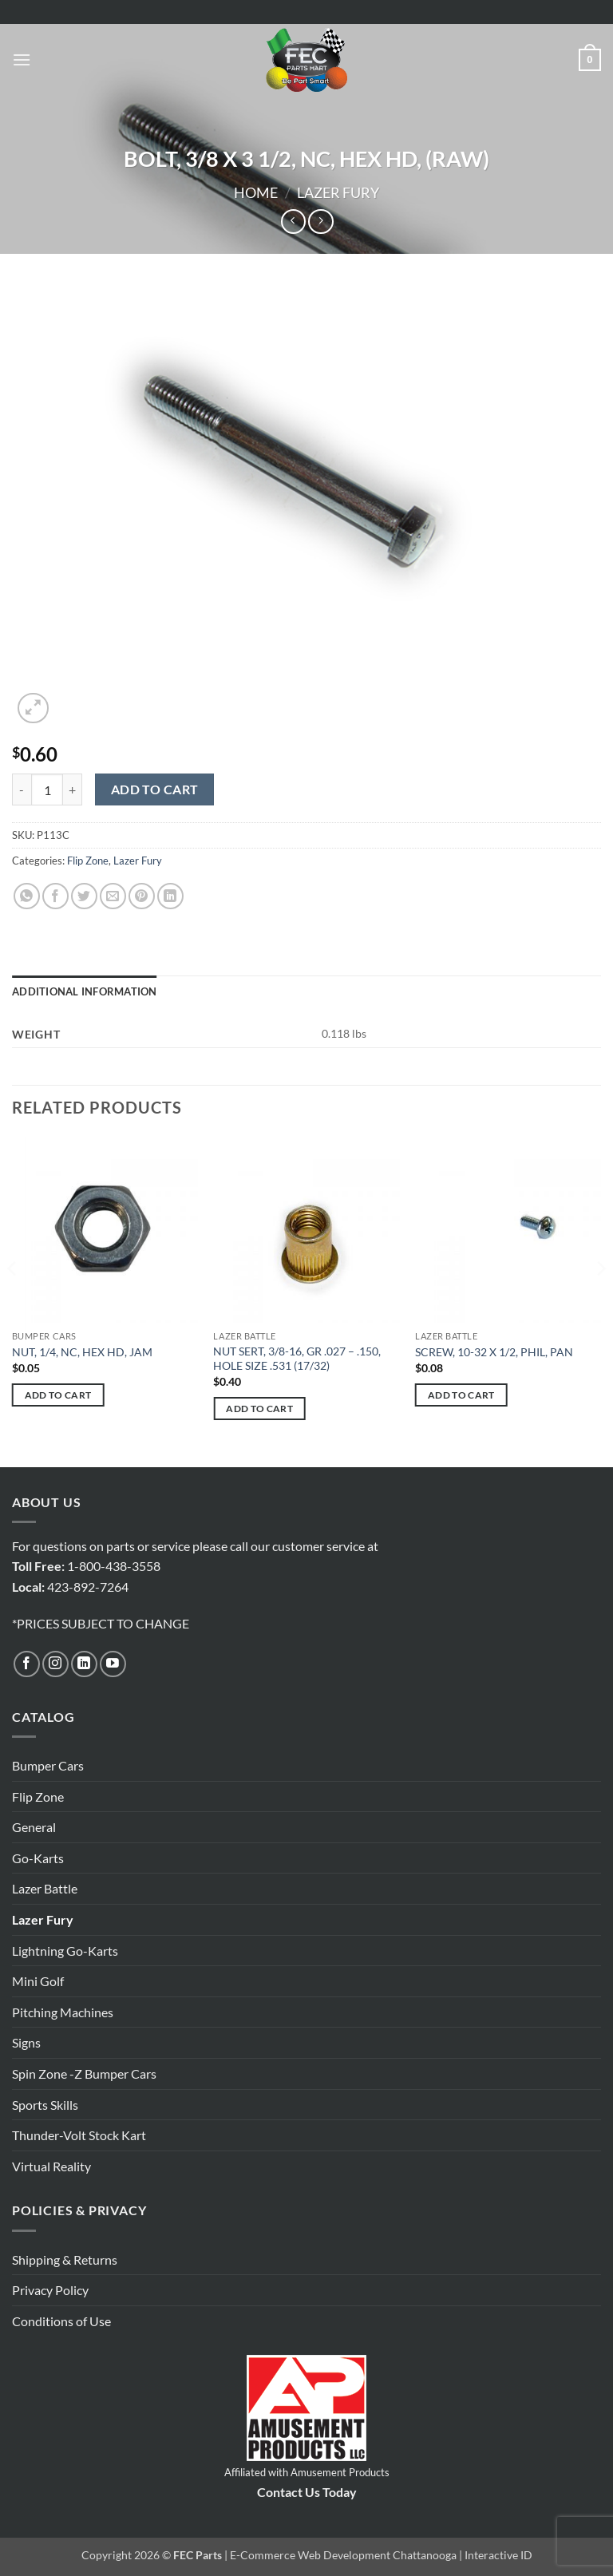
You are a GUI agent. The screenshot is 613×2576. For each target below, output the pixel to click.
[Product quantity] (47, 789)
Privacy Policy (50, 2289)
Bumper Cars (48, 1765)
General (34, 1826)
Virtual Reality (51, 2166)
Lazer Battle (44, 1888)
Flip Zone (88, 860)
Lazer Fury (338, 192)
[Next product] (293, 221)
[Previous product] (320, 221)
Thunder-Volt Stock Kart (79, 2135)
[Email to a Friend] (113, 896)
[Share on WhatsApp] (27, 896)
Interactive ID (498, 2555)
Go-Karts (38, 1858)
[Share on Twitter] (84, 896)
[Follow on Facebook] (27, 1664)
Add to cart (155, 789)
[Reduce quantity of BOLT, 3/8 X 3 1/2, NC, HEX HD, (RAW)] (21, 789)
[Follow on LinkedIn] (84, 1664)
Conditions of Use (61, 2321)
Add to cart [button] (58, 1395)
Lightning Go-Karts (65, 1950)
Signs (26, 2042)
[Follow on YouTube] (113, 1664)
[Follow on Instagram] (55, 1664)
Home (256, 192)
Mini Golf (38, 1980)
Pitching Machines (62, 2012)
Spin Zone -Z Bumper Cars (84, 2073)
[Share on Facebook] (55, 896)
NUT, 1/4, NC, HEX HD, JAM (82, 1352)
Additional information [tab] (84, 991)
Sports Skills (45, 2104)
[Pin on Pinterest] (142, 896)
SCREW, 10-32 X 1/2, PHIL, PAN (494, 1352)
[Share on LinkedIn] (170, 896)
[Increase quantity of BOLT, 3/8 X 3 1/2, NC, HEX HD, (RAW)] (72, 789)
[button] (21, 59)
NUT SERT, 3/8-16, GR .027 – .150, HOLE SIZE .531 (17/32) (297, 1358)
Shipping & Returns (64, 2259)
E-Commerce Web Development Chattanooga (343, 2555)
